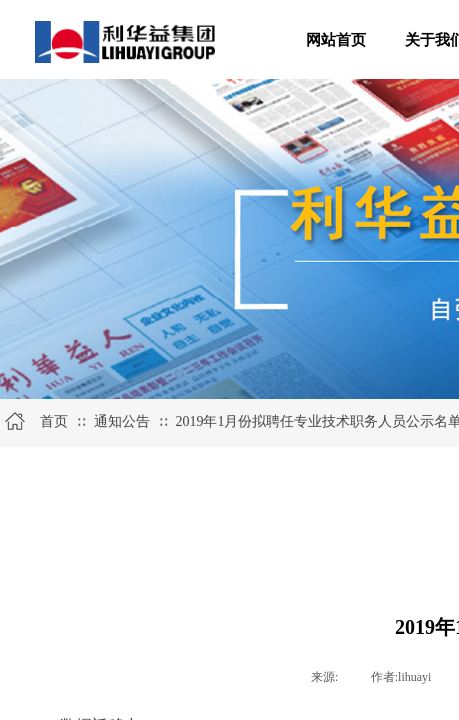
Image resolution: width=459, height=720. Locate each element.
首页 (54, 421)
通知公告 (122, 421)
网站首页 (336, 40)
